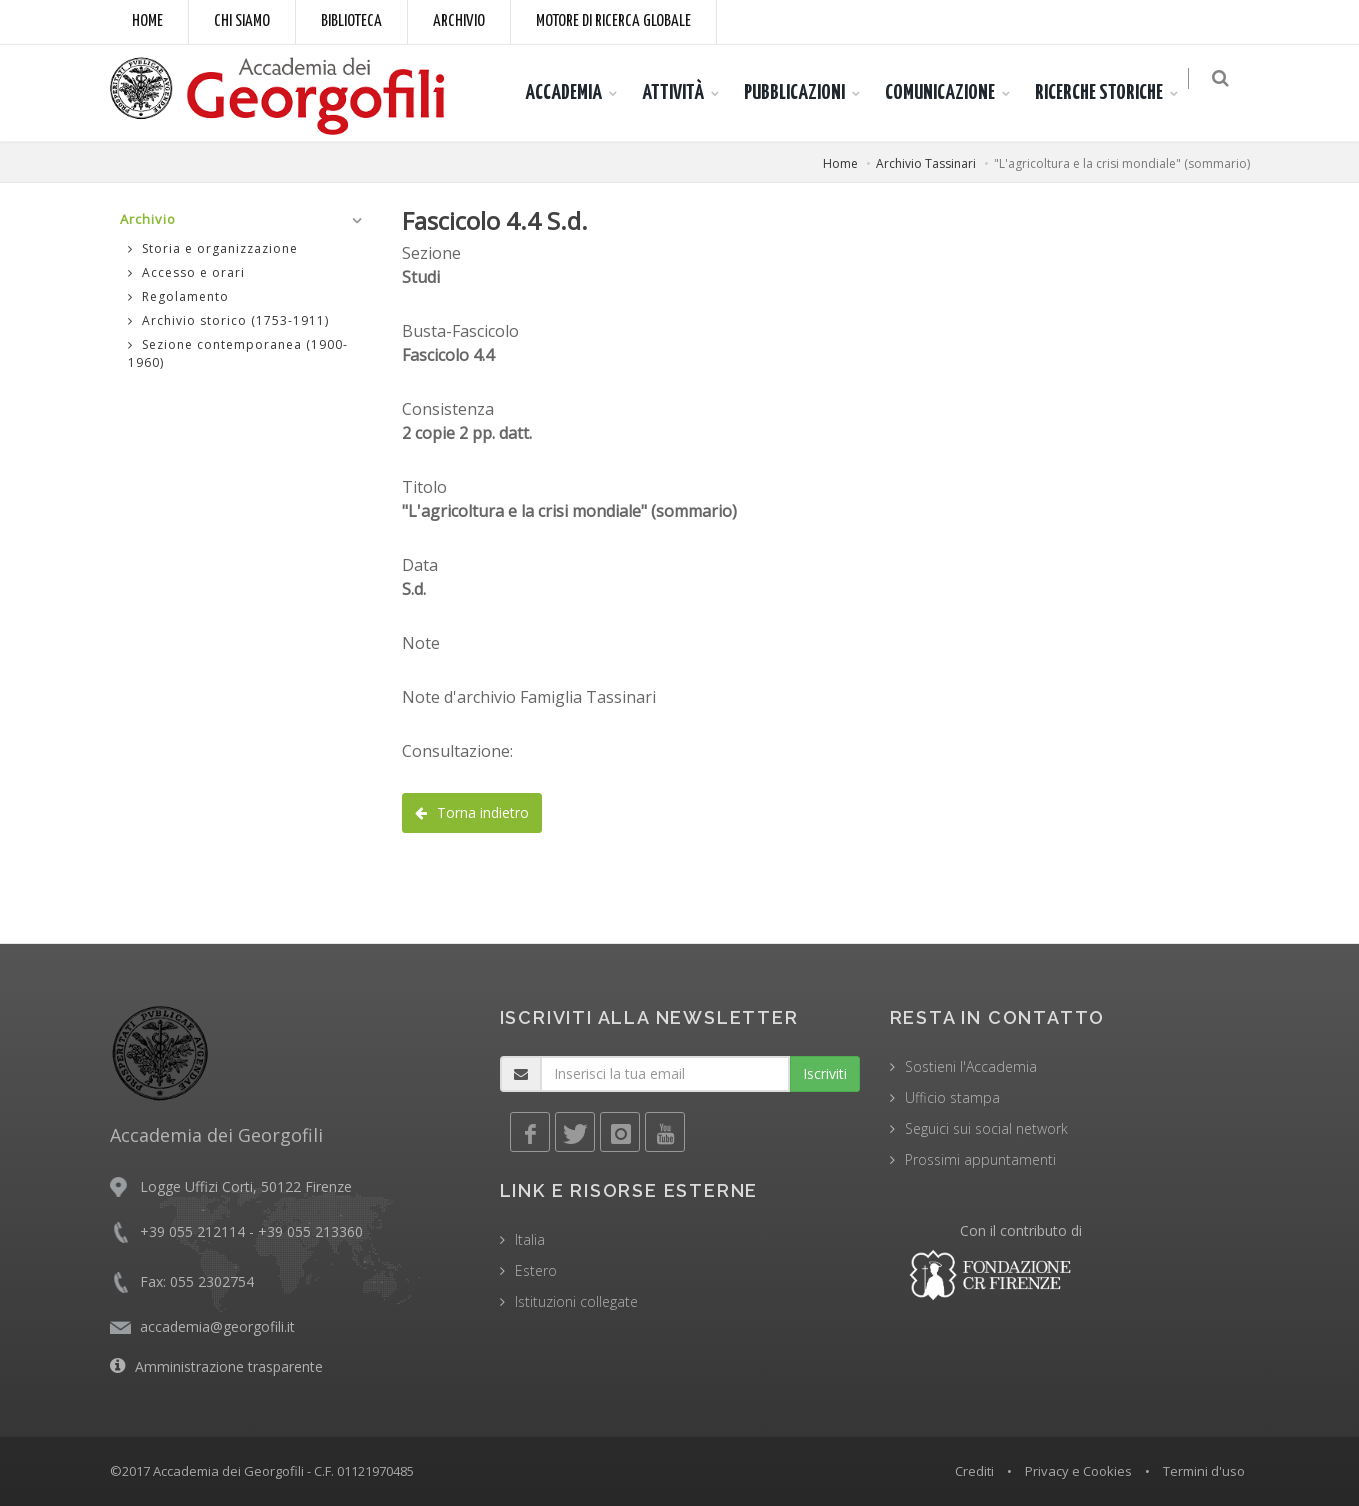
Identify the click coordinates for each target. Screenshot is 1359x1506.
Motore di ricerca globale (613, 21)
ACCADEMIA (573, 93)
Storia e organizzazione (213, 248)
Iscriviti (825, 1073)
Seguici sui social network (986, 1128)
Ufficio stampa (952, 1097)
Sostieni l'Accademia (971, 1066)
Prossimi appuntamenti (980, 1159)
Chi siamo (242, 21)
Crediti (974, 1471)
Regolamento (178, 296)
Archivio (459, 21)
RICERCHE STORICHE (1109, 93)
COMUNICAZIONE (950, 93)
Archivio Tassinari (926, 163)
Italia (530, 1239)
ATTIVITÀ (683, 93)
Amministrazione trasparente (229, 1366)
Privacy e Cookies (1078, 1471)
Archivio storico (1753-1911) (228, 320)
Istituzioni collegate (576, 1301)
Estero (536, 1270)
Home (147, 21)
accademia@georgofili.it (217, 1326)
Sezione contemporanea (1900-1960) (238, 353)
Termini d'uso (1204, 1471)
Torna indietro (472, 812)
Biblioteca (351, 21)
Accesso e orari (186, 272)
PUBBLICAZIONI (804, 93)
